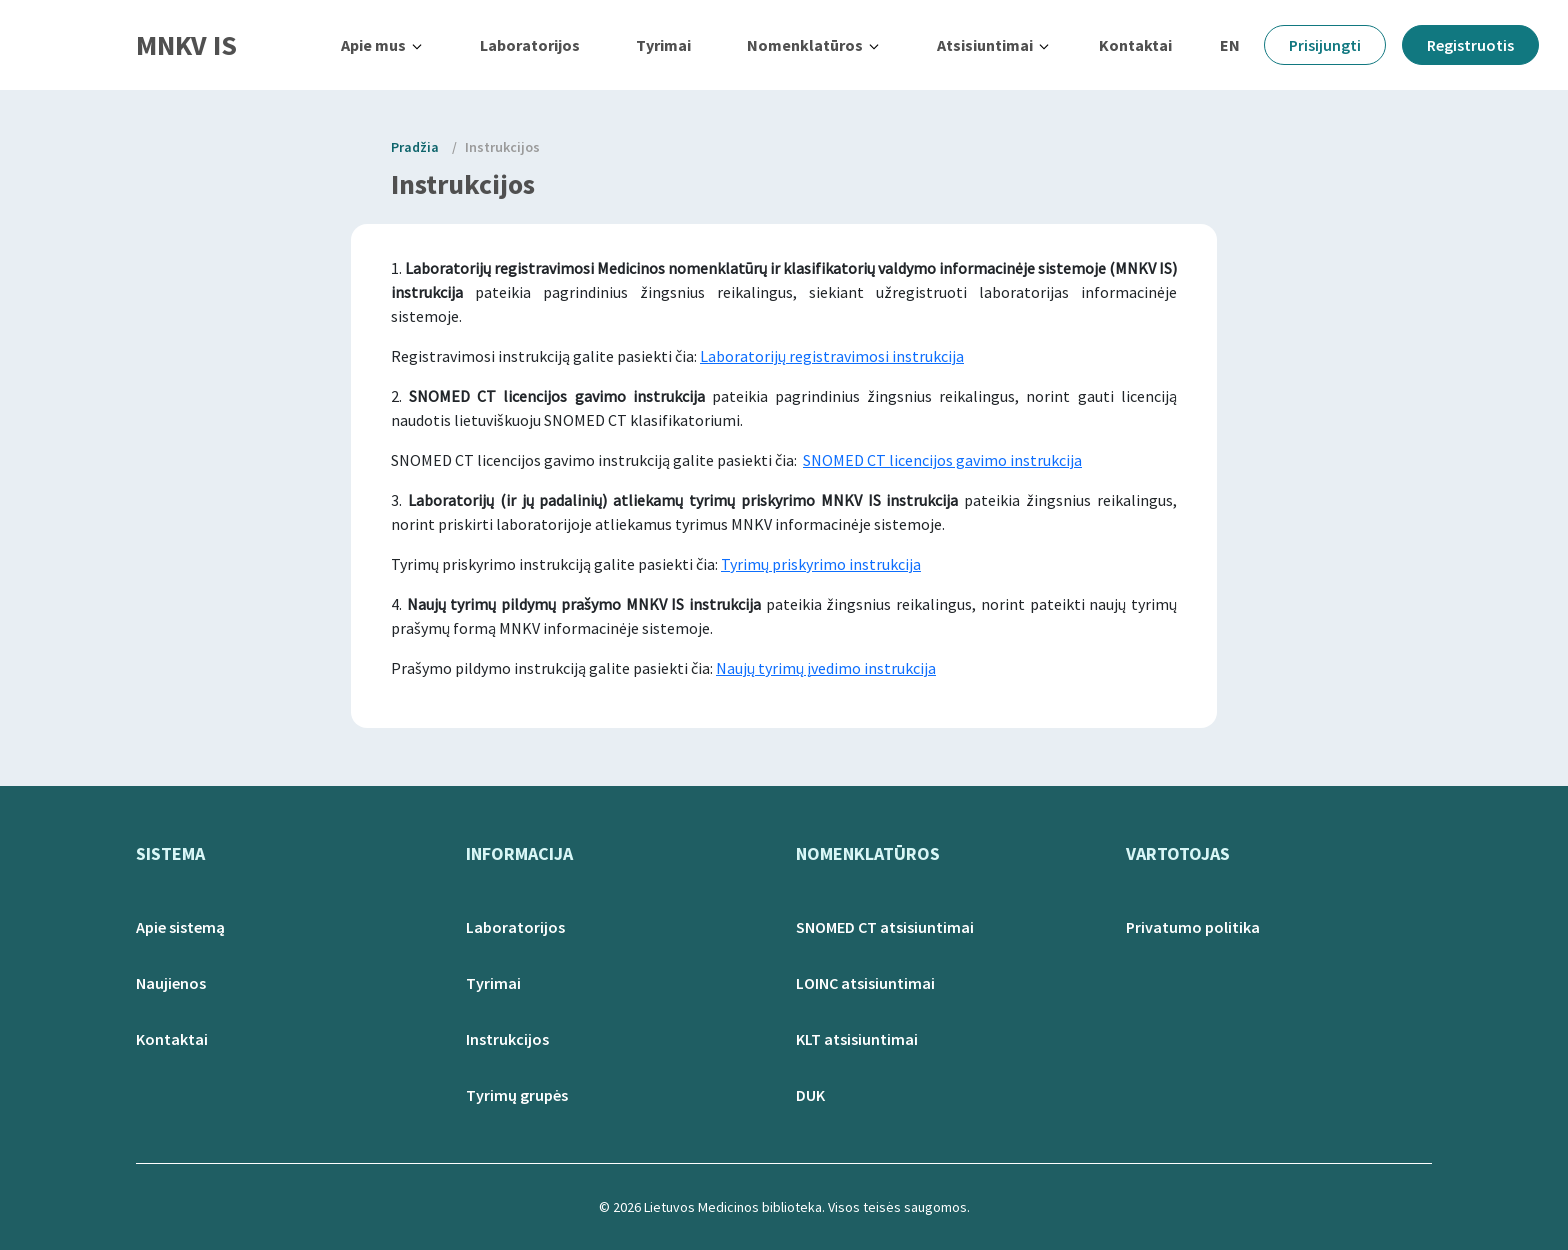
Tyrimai (663, 45)
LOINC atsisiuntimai (865, 983)
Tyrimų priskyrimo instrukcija (821, 564)
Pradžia (415, 147)
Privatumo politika (1193, 927)
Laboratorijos (530, 45)
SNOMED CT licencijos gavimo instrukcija (942, 460)
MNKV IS (186, 45)
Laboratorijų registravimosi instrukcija (832, 356)
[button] (382, 45)
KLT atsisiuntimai (857, 1039)
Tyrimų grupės (517, 1095)
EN (1230, 45)
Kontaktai (1135, 45)
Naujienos (171, 983)
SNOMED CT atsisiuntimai (885, 927)
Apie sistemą (180, 927)
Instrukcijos (502, 147)
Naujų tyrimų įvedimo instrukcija (826, 668)
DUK (810, 1095)
